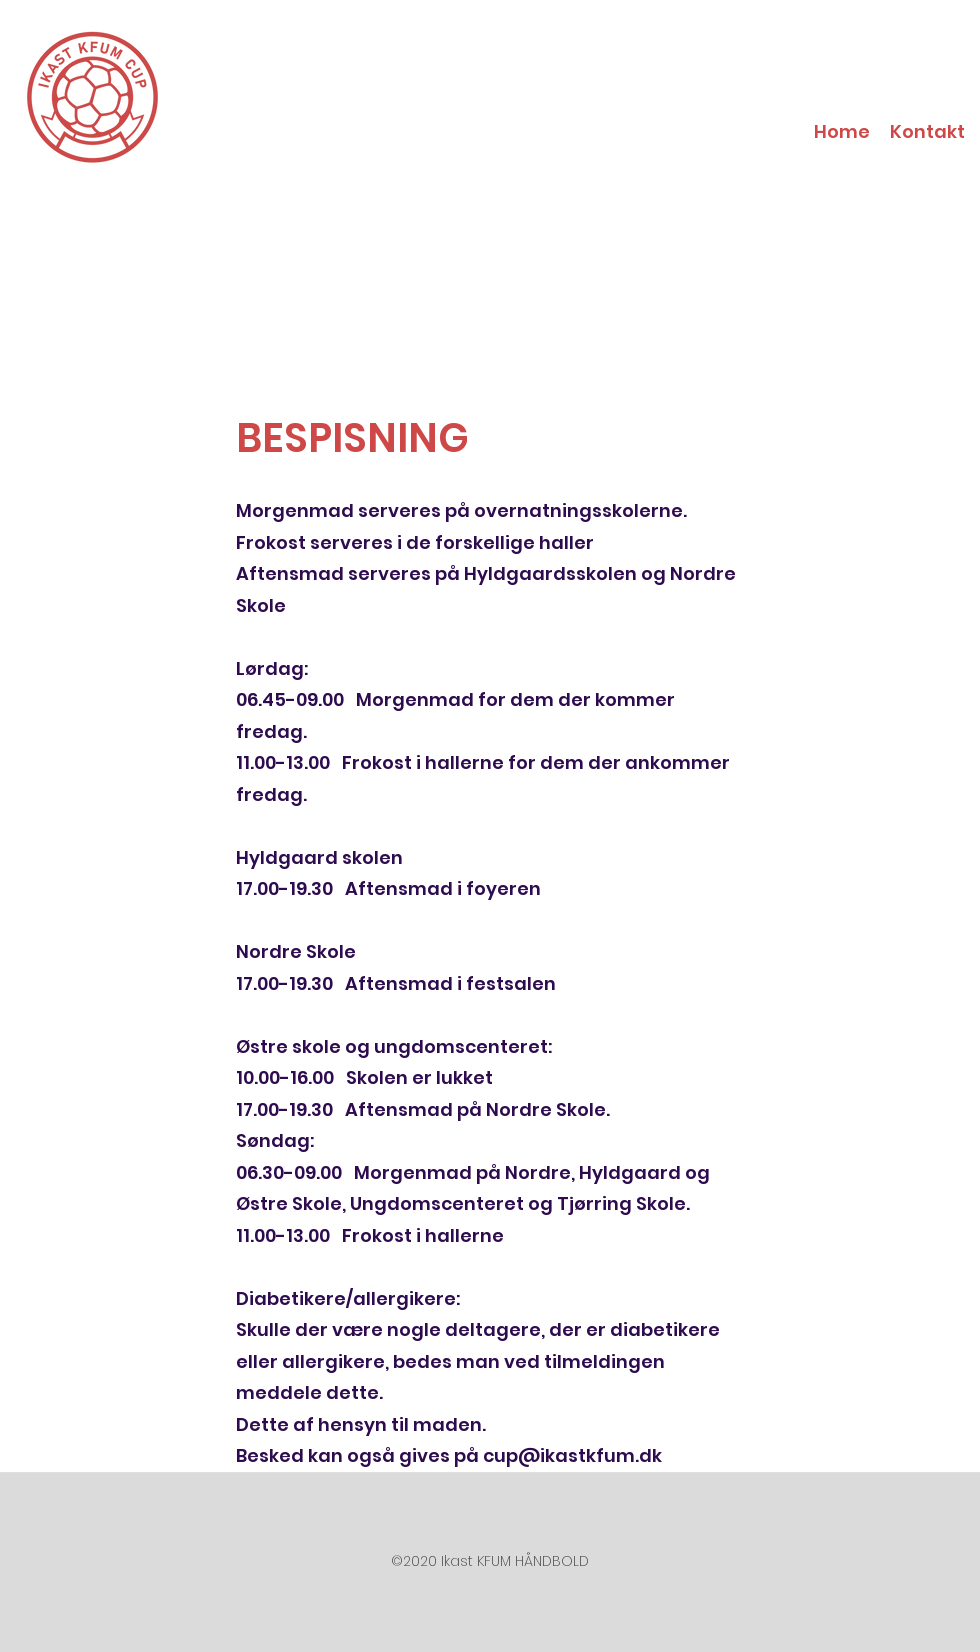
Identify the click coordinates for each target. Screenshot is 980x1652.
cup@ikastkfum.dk (572, 1455)
